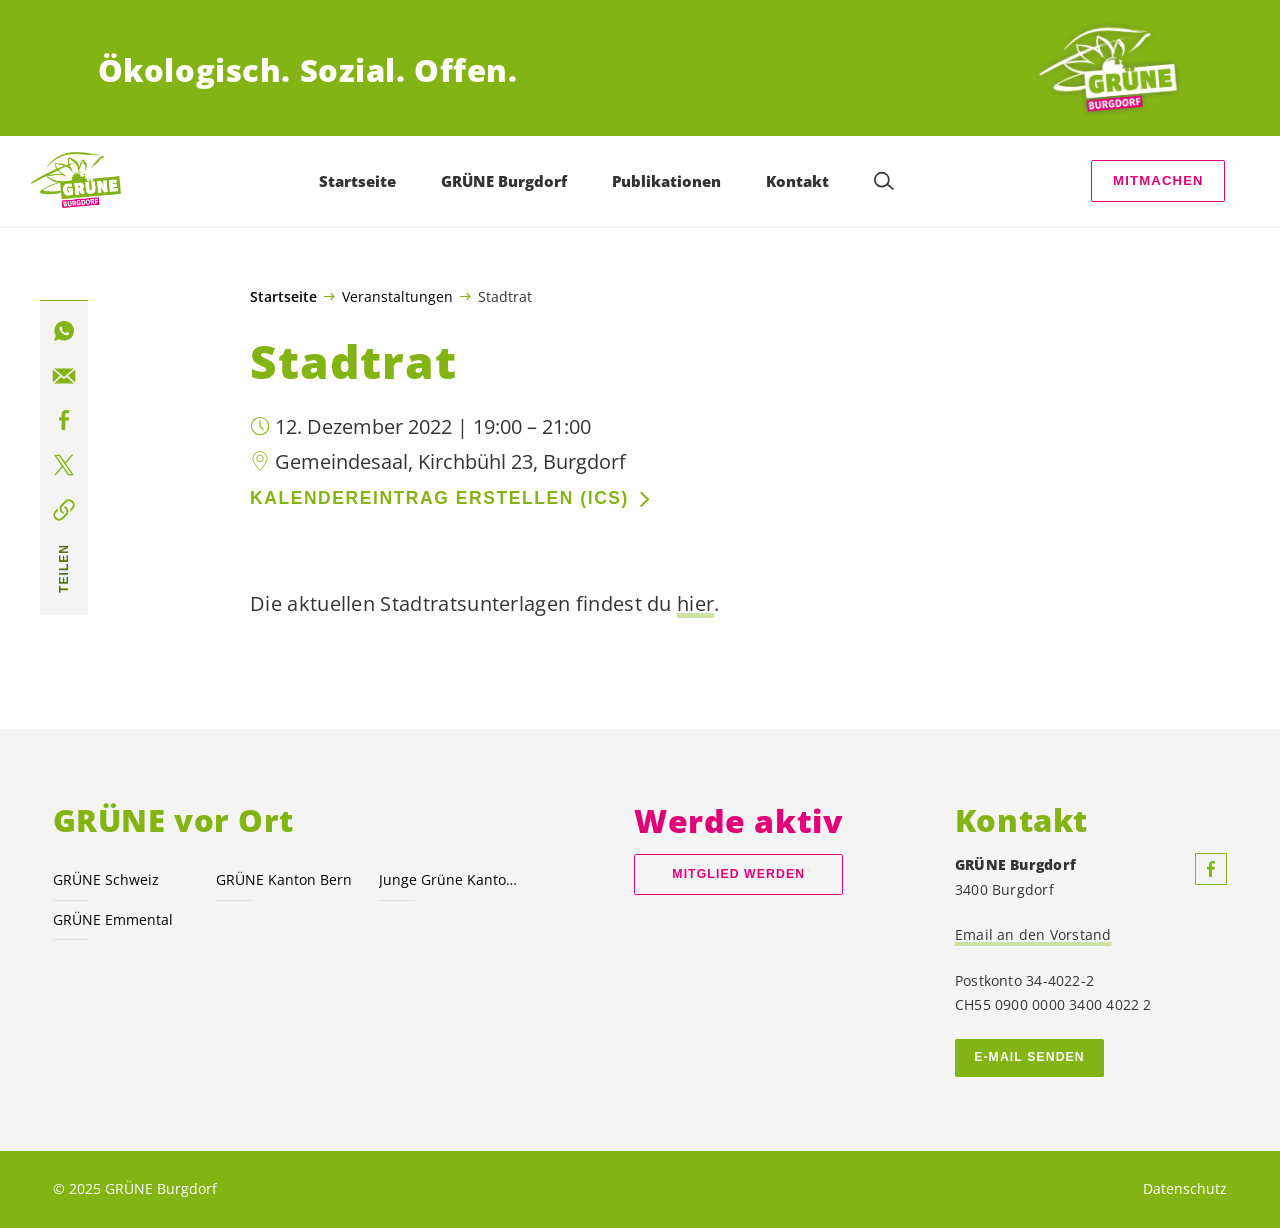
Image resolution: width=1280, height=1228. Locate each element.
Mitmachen (1158, 180)
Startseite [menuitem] (357, 181)
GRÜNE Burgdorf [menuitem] (504, 181)
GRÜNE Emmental (113, 919)
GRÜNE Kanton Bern (284, 879)
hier (695, 603)
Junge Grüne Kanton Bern (448, 879)
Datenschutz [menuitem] (1185, 1188)
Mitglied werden (738, 874)
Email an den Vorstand (1033, 934)
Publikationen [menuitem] (666, 181)
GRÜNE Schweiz (106, 879)
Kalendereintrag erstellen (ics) (439, 498)
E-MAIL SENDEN (1029, 1057)
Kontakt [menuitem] (797, 181)
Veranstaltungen (397, 296)
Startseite (283, 297)
